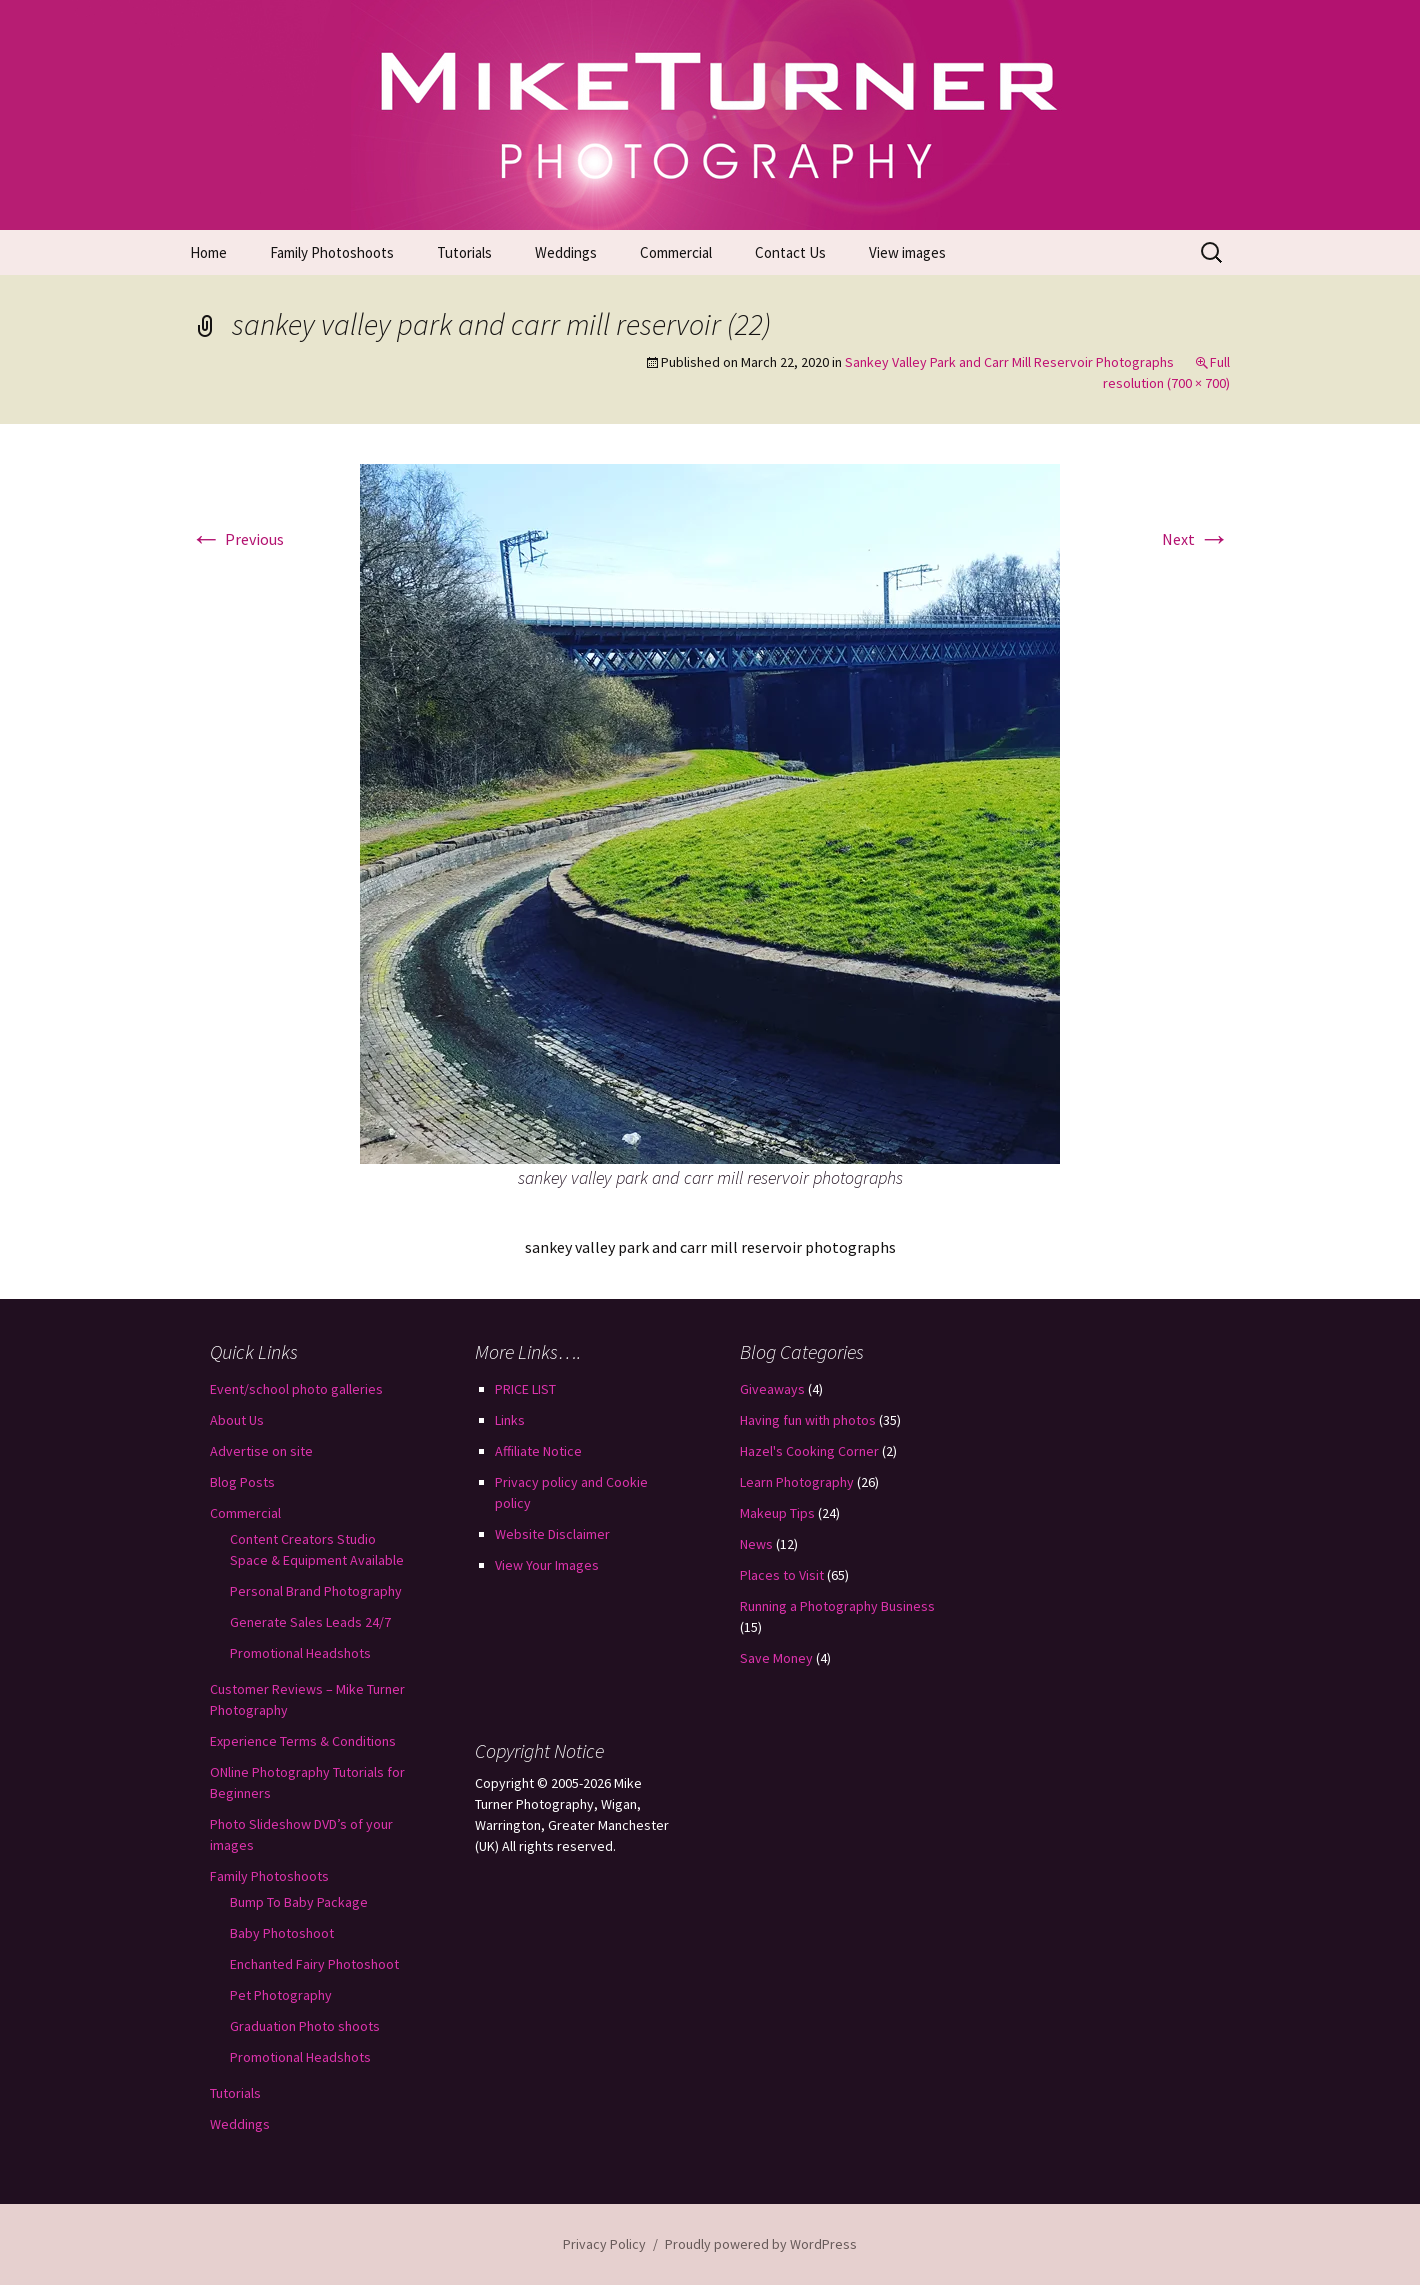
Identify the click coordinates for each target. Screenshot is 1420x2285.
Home (208, 252)
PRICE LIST (525, 1389)
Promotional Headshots (300, 1653)
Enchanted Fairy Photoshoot (314, 1964)
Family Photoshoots (332, 252)
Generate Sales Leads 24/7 (310, 1622)
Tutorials (464, 252)
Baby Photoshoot (282, 1933)
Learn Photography (797, 1482)
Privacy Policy (604, 2244)
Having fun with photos (808, 1420)
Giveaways (772, 1389)
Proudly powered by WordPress (761, 2244)
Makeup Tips (777, 1513)
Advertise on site (261, 1451)
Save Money (776, 1658)
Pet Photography (281, 1995)
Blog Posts (242, 1482)
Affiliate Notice (538, 1451)
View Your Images (547, 1565)
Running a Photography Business (837, 1606)
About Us (237, 1420)
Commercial (676, 252)
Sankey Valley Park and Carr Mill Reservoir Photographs (1009, 362)
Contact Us (790, 252)
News (756, 1544)
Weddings (566, 252)
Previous (237, 539)
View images (907, 252)
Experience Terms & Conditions (303, 1741)
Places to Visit (782, 1575)
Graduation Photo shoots (305, 2026)
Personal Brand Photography (316, 1591)
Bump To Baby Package (299, 1902)
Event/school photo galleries (296, 1389)
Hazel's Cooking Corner (809, 1451)
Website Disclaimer (552, 1534)
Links (510, 1420)
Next (1196, 539)
